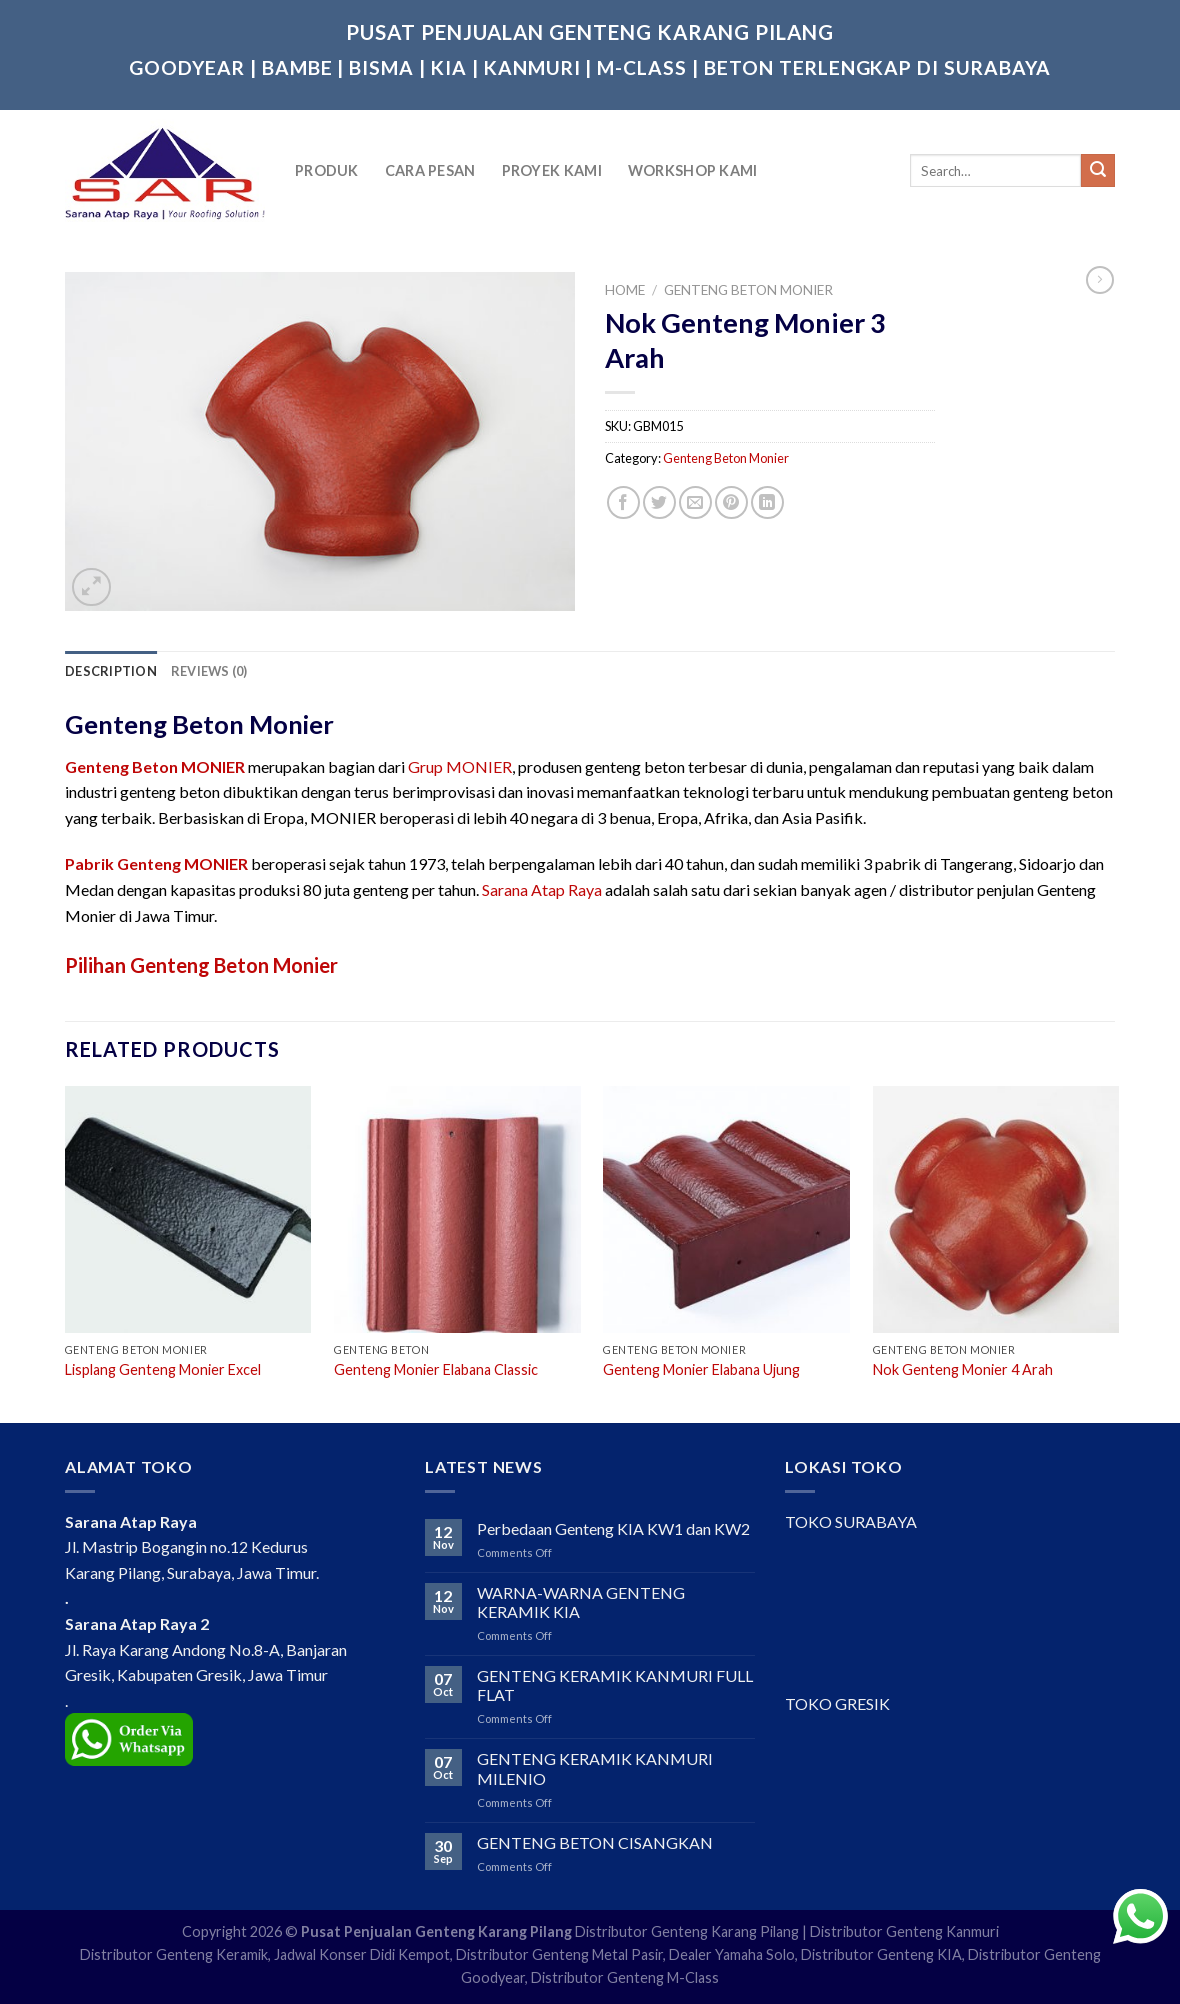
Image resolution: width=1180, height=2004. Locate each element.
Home (625, 290)
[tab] (111, 671)
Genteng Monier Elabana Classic (436, 1369)
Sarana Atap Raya (542, 889)
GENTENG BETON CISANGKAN (595, 1842)
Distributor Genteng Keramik (174, 1954)
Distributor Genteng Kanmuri (904, 1931)
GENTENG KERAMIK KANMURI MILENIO (595, 1768)
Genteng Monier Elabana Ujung (701, 1369)
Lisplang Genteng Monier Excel (163, 1369)
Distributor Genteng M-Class (625, 1977)
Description (111, 671)
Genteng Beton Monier (748, 290)
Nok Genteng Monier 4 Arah (963, 1369)
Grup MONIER (460, 766)
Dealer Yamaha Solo (732, 1954)
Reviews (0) (209, 671)
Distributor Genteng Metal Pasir (559, 1954)
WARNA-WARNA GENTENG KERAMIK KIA (581, 1602)
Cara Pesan (430, 170)
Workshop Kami (693, 170)
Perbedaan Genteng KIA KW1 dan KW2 (613, 1528)
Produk (327, 170)
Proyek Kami (552, 170)
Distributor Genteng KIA (881, 1954)
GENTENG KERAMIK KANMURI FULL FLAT (615, 1685)
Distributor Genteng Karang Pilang (687, 1931)
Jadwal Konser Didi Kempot (362, 1954)
